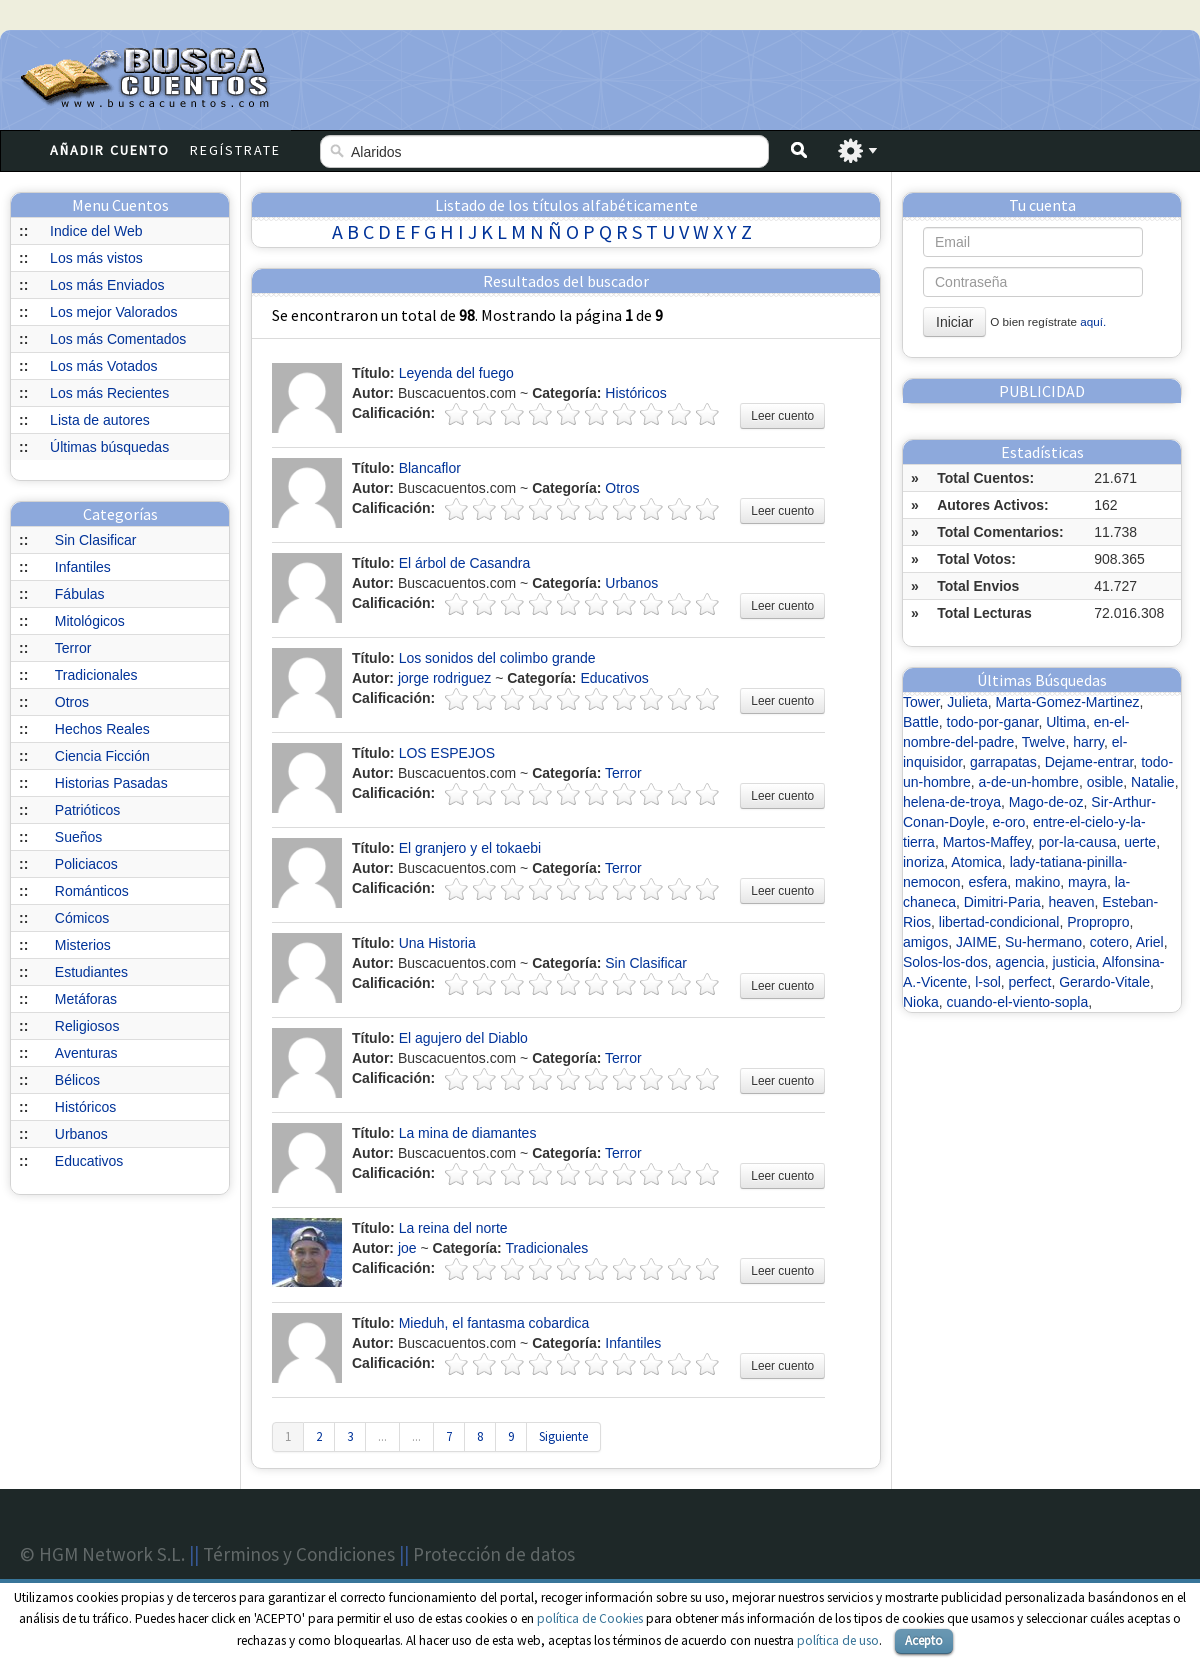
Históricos (85, 1107)
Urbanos (81, 1134)
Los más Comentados (118, 339)
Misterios (83, 945)
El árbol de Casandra (465, 563)
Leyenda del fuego (456, 373)
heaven (1072, 902)
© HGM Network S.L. (102, 1554)
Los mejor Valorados (113, 312)
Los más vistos (96, 258)
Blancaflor (430, 468)
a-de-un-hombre (1028, 782)
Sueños (78, 837)
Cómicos (82, 918)
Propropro (1098, 922)
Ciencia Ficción (102, 756)
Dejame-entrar (1089, 762)
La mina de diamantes (468, 1133)
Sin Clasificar (96, 540)
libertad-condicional (999, 922)
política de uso (838, 1640)
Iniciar (954, 322)
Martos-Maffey (987, 842)
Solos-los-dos (945, 962)
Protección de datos (494, 1554)
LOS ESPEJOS (447, 753)
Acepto (924, 1640)
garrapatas (1003, 762)
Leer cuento (782, 416)
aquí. (1093, 321)
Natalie (1153, 782)
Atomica (976, 862)
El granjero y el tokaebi (470, 848)
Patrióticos (87, 810)
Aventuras (86, 1053)
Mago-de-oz (1046, 802)
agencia (1020, 962)
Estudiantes (91, 972)
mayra (1087, 882)
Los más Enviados (107, 285)
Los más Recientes (109, 393)
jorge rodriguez (444, 678)
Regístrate (235, 150)
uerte (1140, 842)
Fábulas (80, 594)
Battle (921, 722)
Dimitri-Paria (1002, 902)
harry (1088, 742)
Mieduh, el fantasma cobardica (494, 1323)
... (382, 1436)
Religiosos (87, 1026)
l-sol (988, 982)
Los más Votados (103, 366)
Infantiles (83, 567)
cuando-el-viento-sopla (1018, 1002)
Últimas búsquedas (109, 447)
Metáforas (86, 999)
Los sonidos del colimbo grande (497, 658)
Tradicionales (96, 675)
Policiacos (86, 864)
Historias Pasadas (111, 783)
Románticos (92, 891)
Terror (73, 648)
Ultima (1066, 722)
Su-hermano (1043, 942)
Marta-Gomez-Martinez (1068, 702)
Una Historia (437, 943)
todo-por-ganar (993, 722)
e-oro (1009, 822)
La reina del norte (453, 1228)
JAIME (976, 942)
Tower (921, 702)
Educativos (89, 1161)
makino (1037, 882)
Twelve (1044, 742)
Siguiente (563, 1436)
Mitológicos (90, 621)
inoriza (923, 862)
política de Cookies (590, 1618)
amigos (925, 942)
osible (1105, 782)
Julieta (967, 702)
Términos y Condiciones (299, 1554)
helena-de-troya (952, 802)
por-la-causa (1078, 842)
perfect (1030, 982)
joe (407, 1248)
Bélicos (77, 1080)
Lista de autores (100, 420)
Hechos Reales (102, 729)
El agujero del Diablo (463, 1038)
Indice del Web (96, 231)
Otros (72, 702)
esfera (987, 882)
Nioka (921, 1002)
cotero (1109, 942)
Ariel (1150, 942)
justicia (1073, 962)
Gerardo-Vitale (1104, 982)
